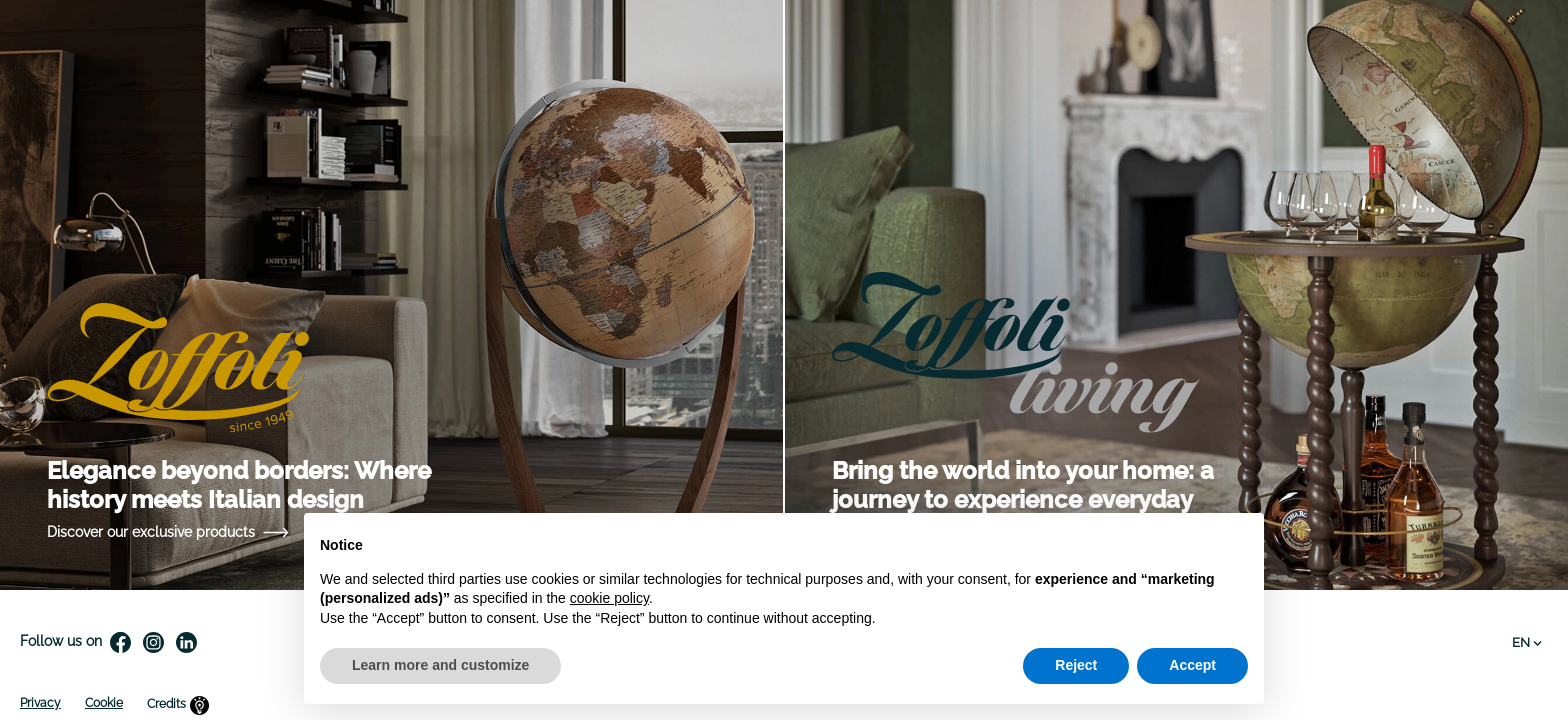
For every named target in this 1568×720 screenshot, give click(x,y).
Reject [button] (1076, 665)
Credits (178, 705)
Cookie (104, 703)
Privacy (40, 703)
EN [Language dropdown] (1527, 642)
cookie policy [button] (609, 598)
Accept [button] (1192, 665)
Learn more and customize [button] (440, 665)
